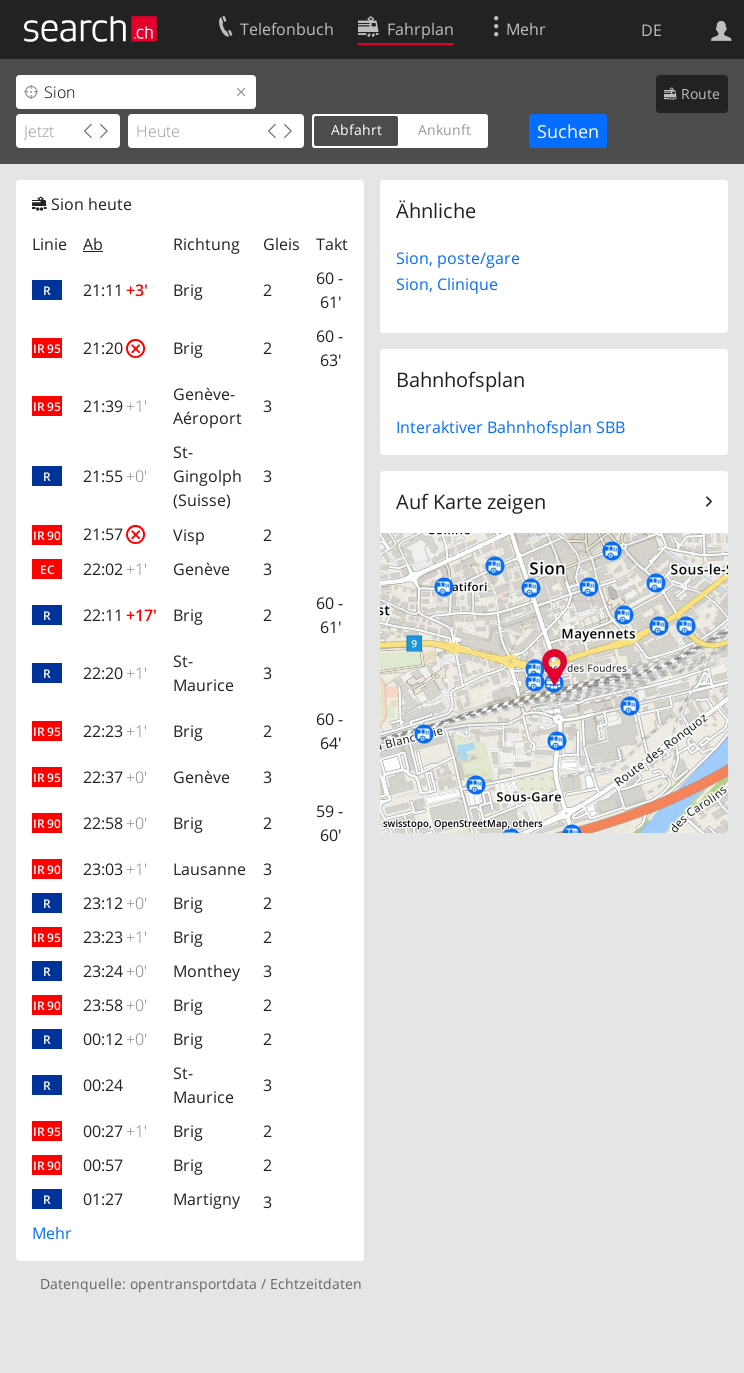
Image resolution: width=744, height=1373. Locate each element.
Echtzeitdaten (316, 1283)
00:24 (103, 1085)
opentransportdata (193, 1283)
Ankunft (444, 129)
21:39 (115, 406)
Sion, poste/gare (458, 258)
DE (651, 30)
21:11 (115, 290)
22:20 (115, 673)
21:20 (114, 348)
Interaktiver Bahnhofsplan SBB (510, 427)
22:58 (115, 823)
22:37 (115, 777)
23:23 (115, 937)
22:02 (115, 569)
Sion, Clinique (447, 284)
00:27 (115, 1131)
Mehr (52, 1233)
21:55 (115, 476)
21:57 (114, 534)
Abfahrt (356, 129)
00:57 (103, 1165)
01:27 (103, 1199)
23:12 (115, 903)
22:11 (120, 615)
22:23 (115, 731)
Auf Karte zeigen (471, 501)
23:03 (115, 869)
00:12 (115, 1039)
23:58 (115, 1005)
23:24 (115, 971)
